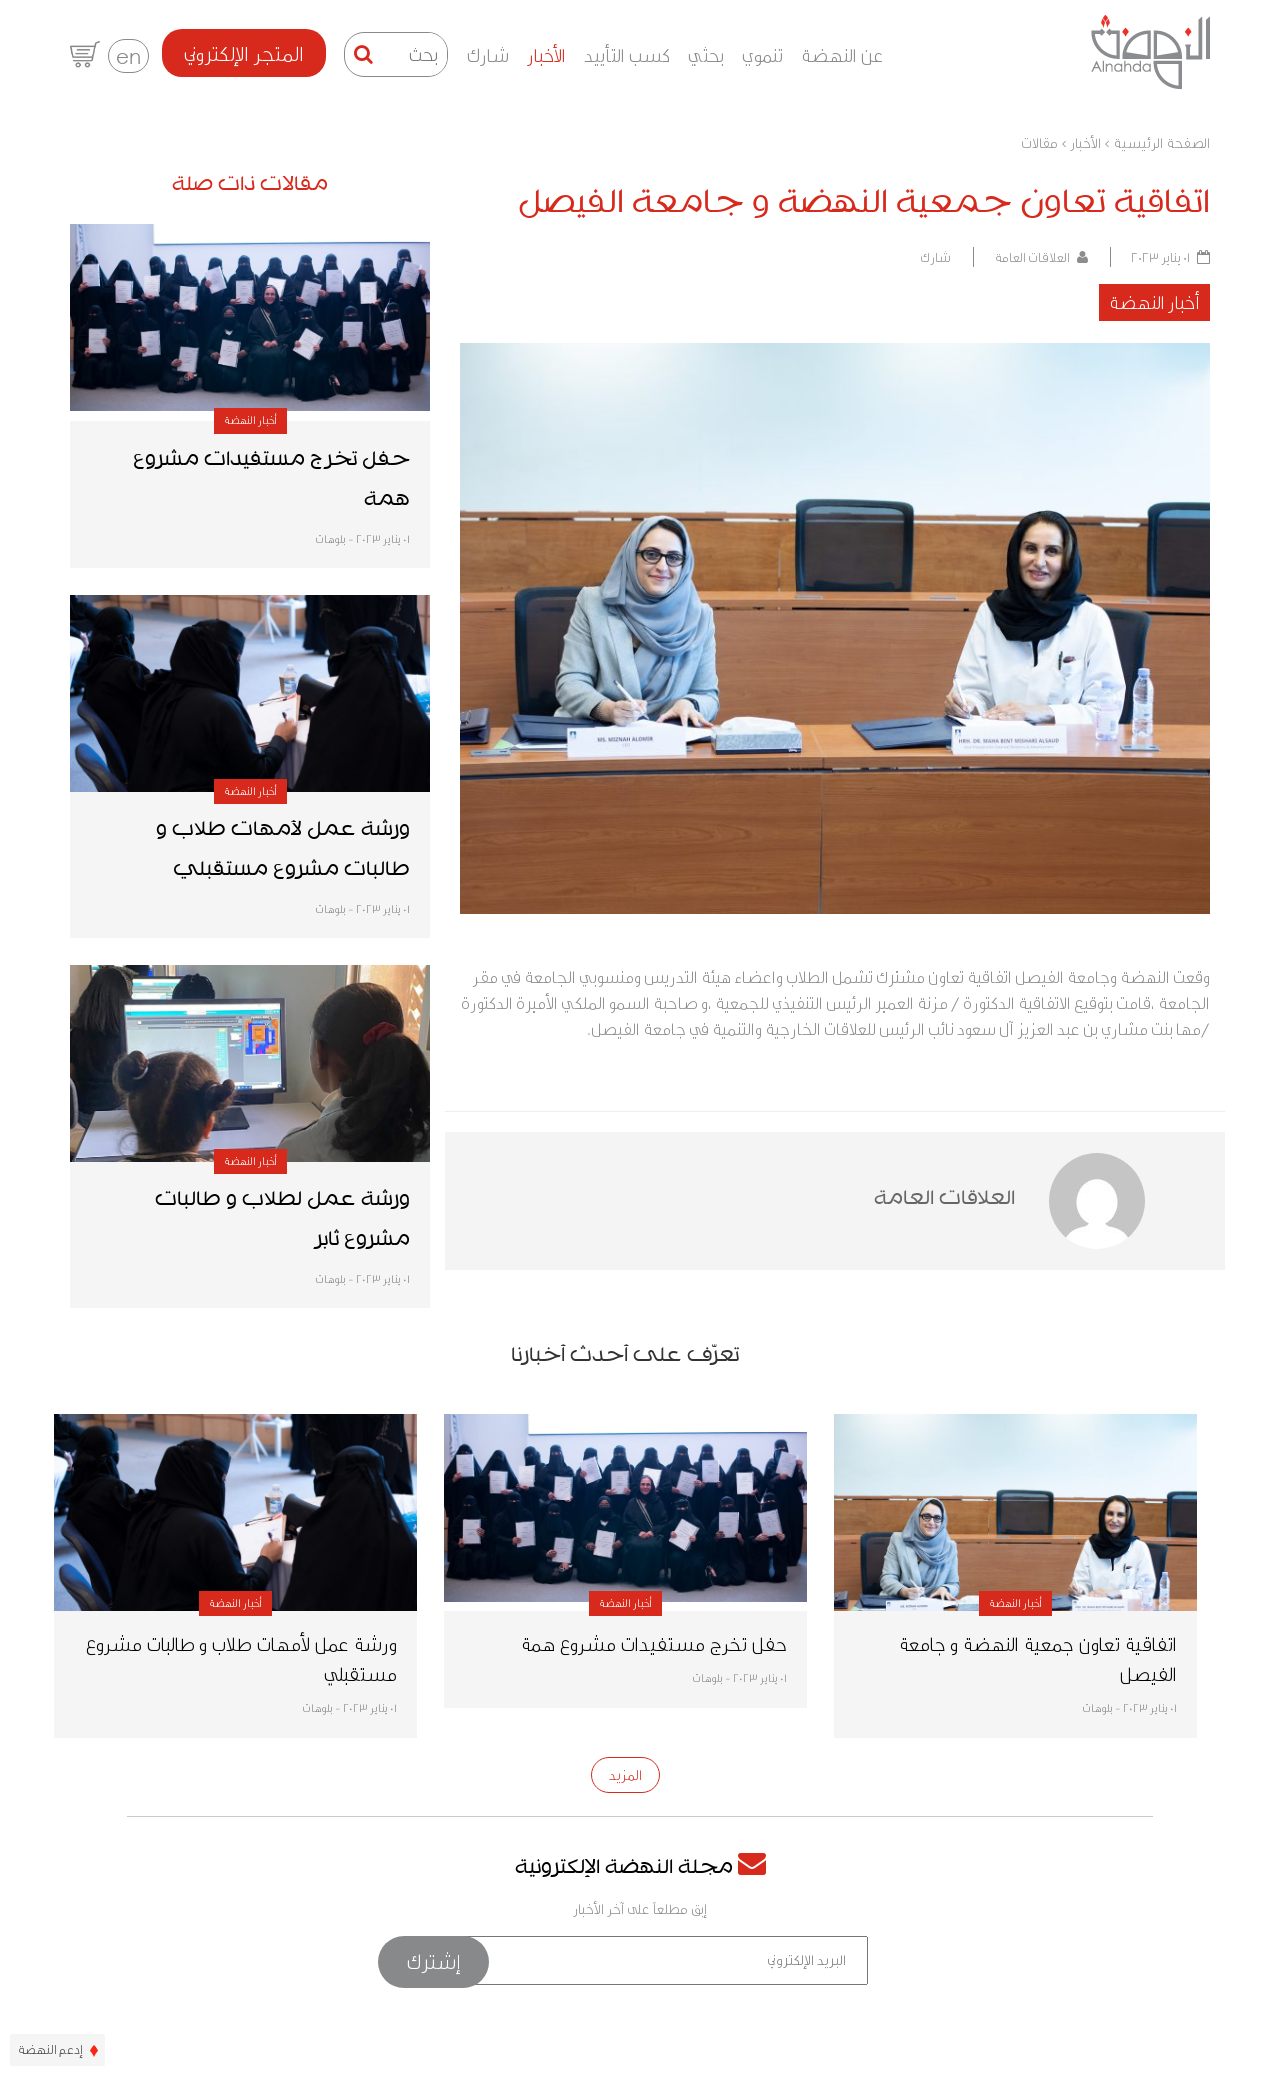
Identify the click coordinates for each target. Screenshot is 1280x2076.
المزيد (625, 1775)
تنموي (762, 54)
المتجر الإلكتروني (244, 53)
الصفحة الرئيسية (1161, 143)
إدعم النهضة (57, 2049)
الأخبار (546, 54)
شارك (487, 54)
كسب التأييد (627, 54)
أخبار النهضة (1154, 301)
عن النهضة (842, 54)
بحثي (706, 54)
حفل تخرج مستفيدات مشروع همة (653, 1643)
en (128, 56)
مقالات (1039, 143)
